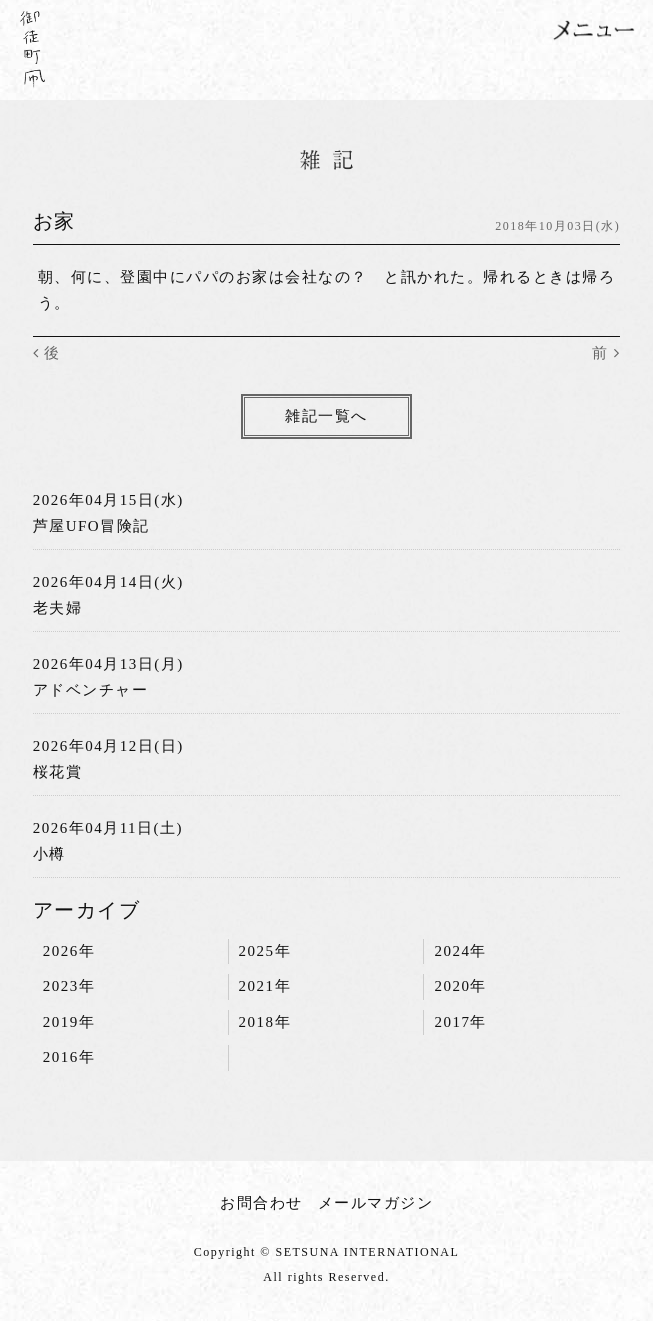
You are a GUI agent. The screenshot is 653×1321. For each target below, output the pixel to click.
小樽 (49, 854)
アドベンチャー (91, 690)
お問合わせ (261, 1203)
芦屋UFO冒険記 (91, 526)
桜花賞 (58, 772)
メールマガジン (376, 1203)
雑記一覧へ (326, 416)
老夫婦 (58, 608)
